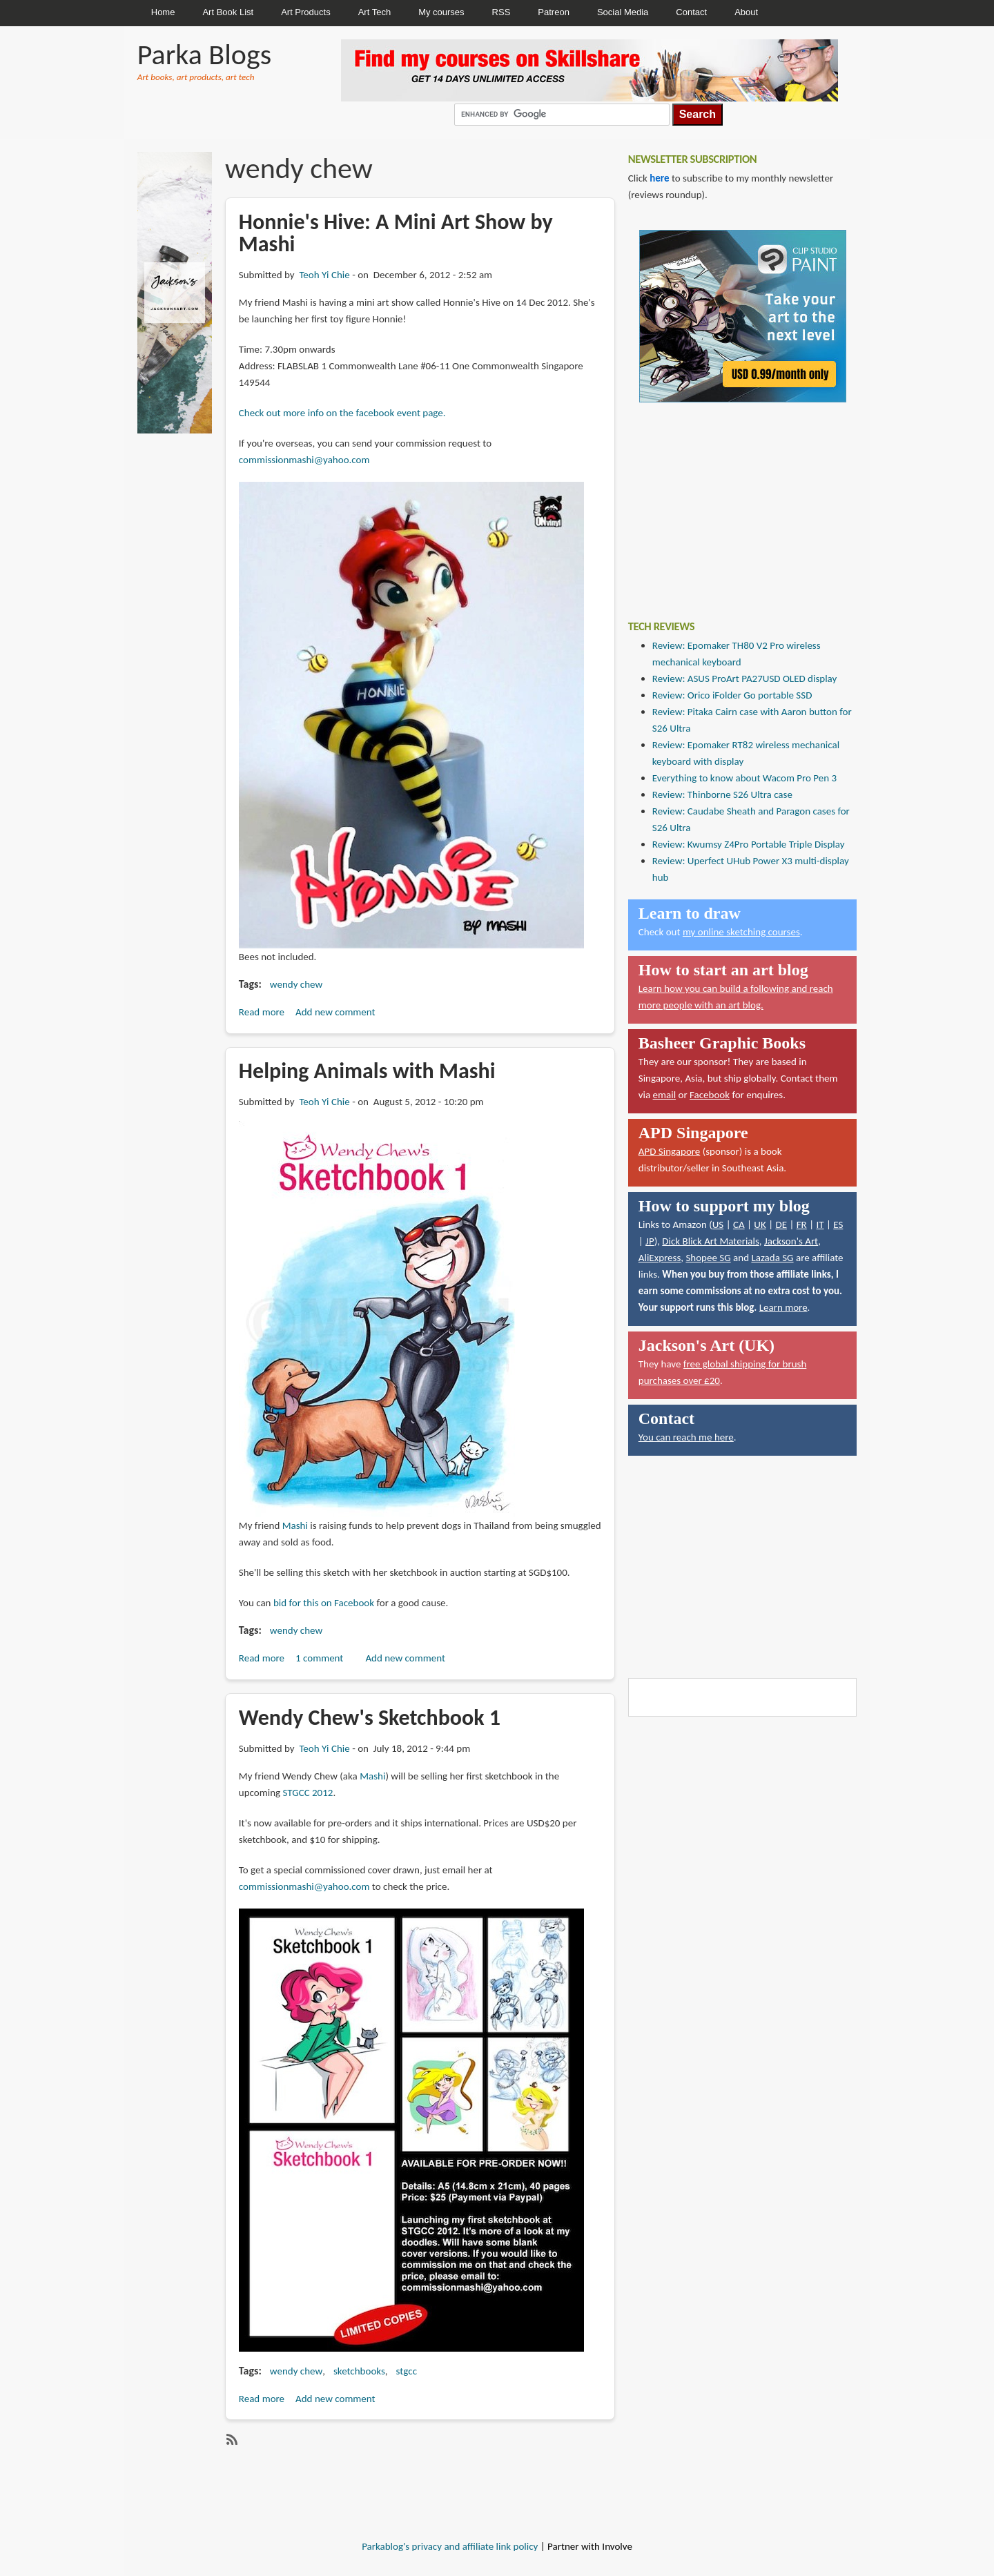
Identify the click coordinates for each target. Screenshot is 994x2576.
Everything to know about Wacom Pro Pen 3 (744, 778)
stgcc (406, 2371)
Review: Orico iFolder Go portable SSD (732, 695)
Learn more (783, 1307)
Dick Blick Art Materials (710, 1241)
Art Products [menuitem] (306, 12)
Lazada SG (772, 1257)
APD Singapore (670, 1151)
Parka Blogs (204, 54)
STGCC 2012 (308, 1792)
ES (838, 1224)
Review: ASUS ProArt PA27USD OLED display (744, 678)
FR (802, 1224)
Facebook (710, 1095)
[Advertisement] (731, 501)
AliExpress (660, 1257)
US (718, 1224)
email (664, 1095)
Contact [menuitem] (691, 12)
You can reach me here (686, 1437)
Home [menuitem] (163, 12)
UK (760, 1224)
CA (739, 1224)
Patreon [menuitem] (553, 12)
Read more (261, 1012)
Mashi (295, 1525)
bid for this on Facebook (323, 1603)
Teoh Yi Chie (324, 275)
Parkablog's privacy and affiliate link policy (450, 2546)
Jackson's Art (791, 1241)
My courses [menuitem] (441, 12)
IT (820, 1224)
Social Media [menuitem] (622, 12)
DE (781, 1224)
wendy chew (296, 984)
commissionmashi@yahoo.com (304, 459)
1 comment (319, 1658)
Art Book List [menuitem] (227, 12)
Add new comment (335, 1012)
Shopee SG (707, 1257)
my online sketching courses (741, 932)
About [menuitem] (746, 12)
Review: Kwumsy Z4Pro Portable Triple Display (748, 844)
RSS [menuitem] (501, 12)
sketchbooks (359, 2371)
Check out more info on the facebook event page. (342, 413)
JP (649, 1241)
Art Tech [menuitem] (374, 12)
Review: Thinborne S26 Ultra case (722, 794)
